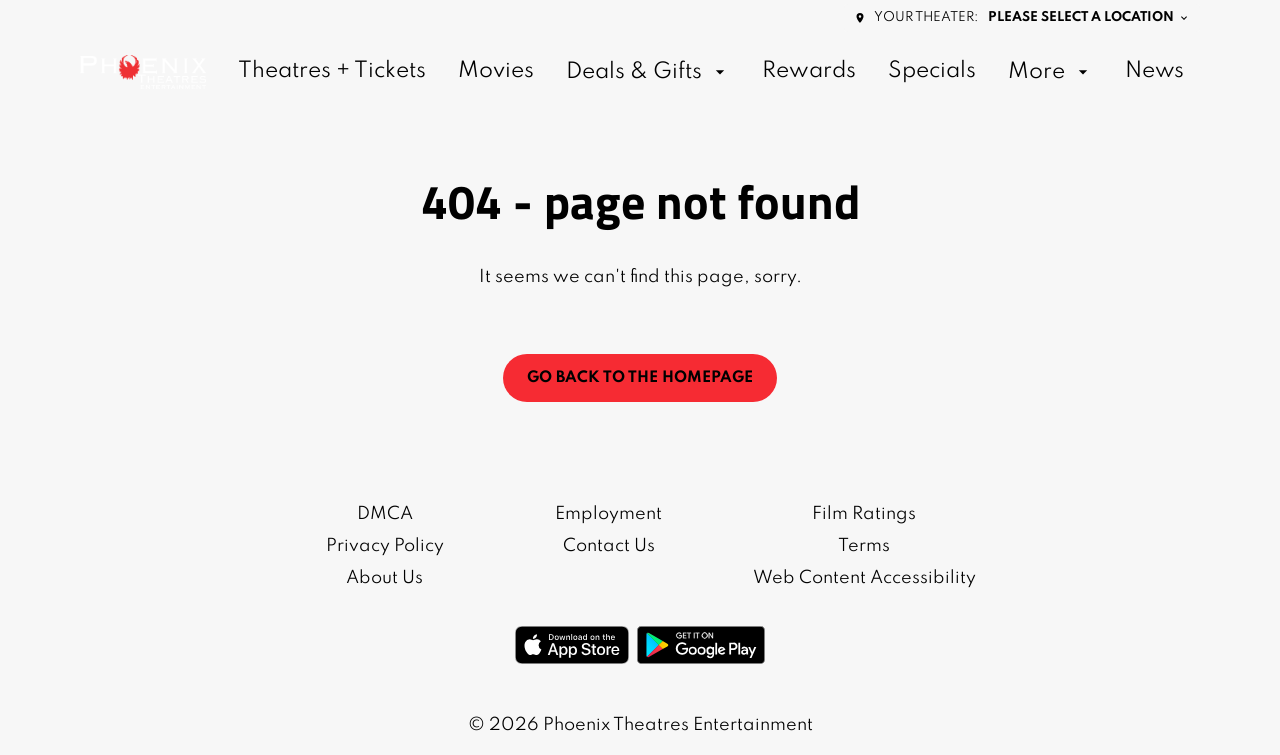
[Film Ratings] (864, 514)
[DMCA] (385, 514)
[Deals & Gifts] (648, 72)
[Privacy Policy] (385, 546)
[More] (1050, 72)
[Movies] (496, 72)
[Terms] (864, 546)
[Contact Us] (609, 546)
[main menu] (711, 72)
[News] (1154, 72)
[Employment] (608, 514)
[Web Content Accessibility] (864, 578)
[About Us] (384, 578)
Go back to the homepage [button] (640, 378)
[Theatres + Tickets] (332, 72)
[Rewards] (809, 72)
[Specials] (932, 72)
